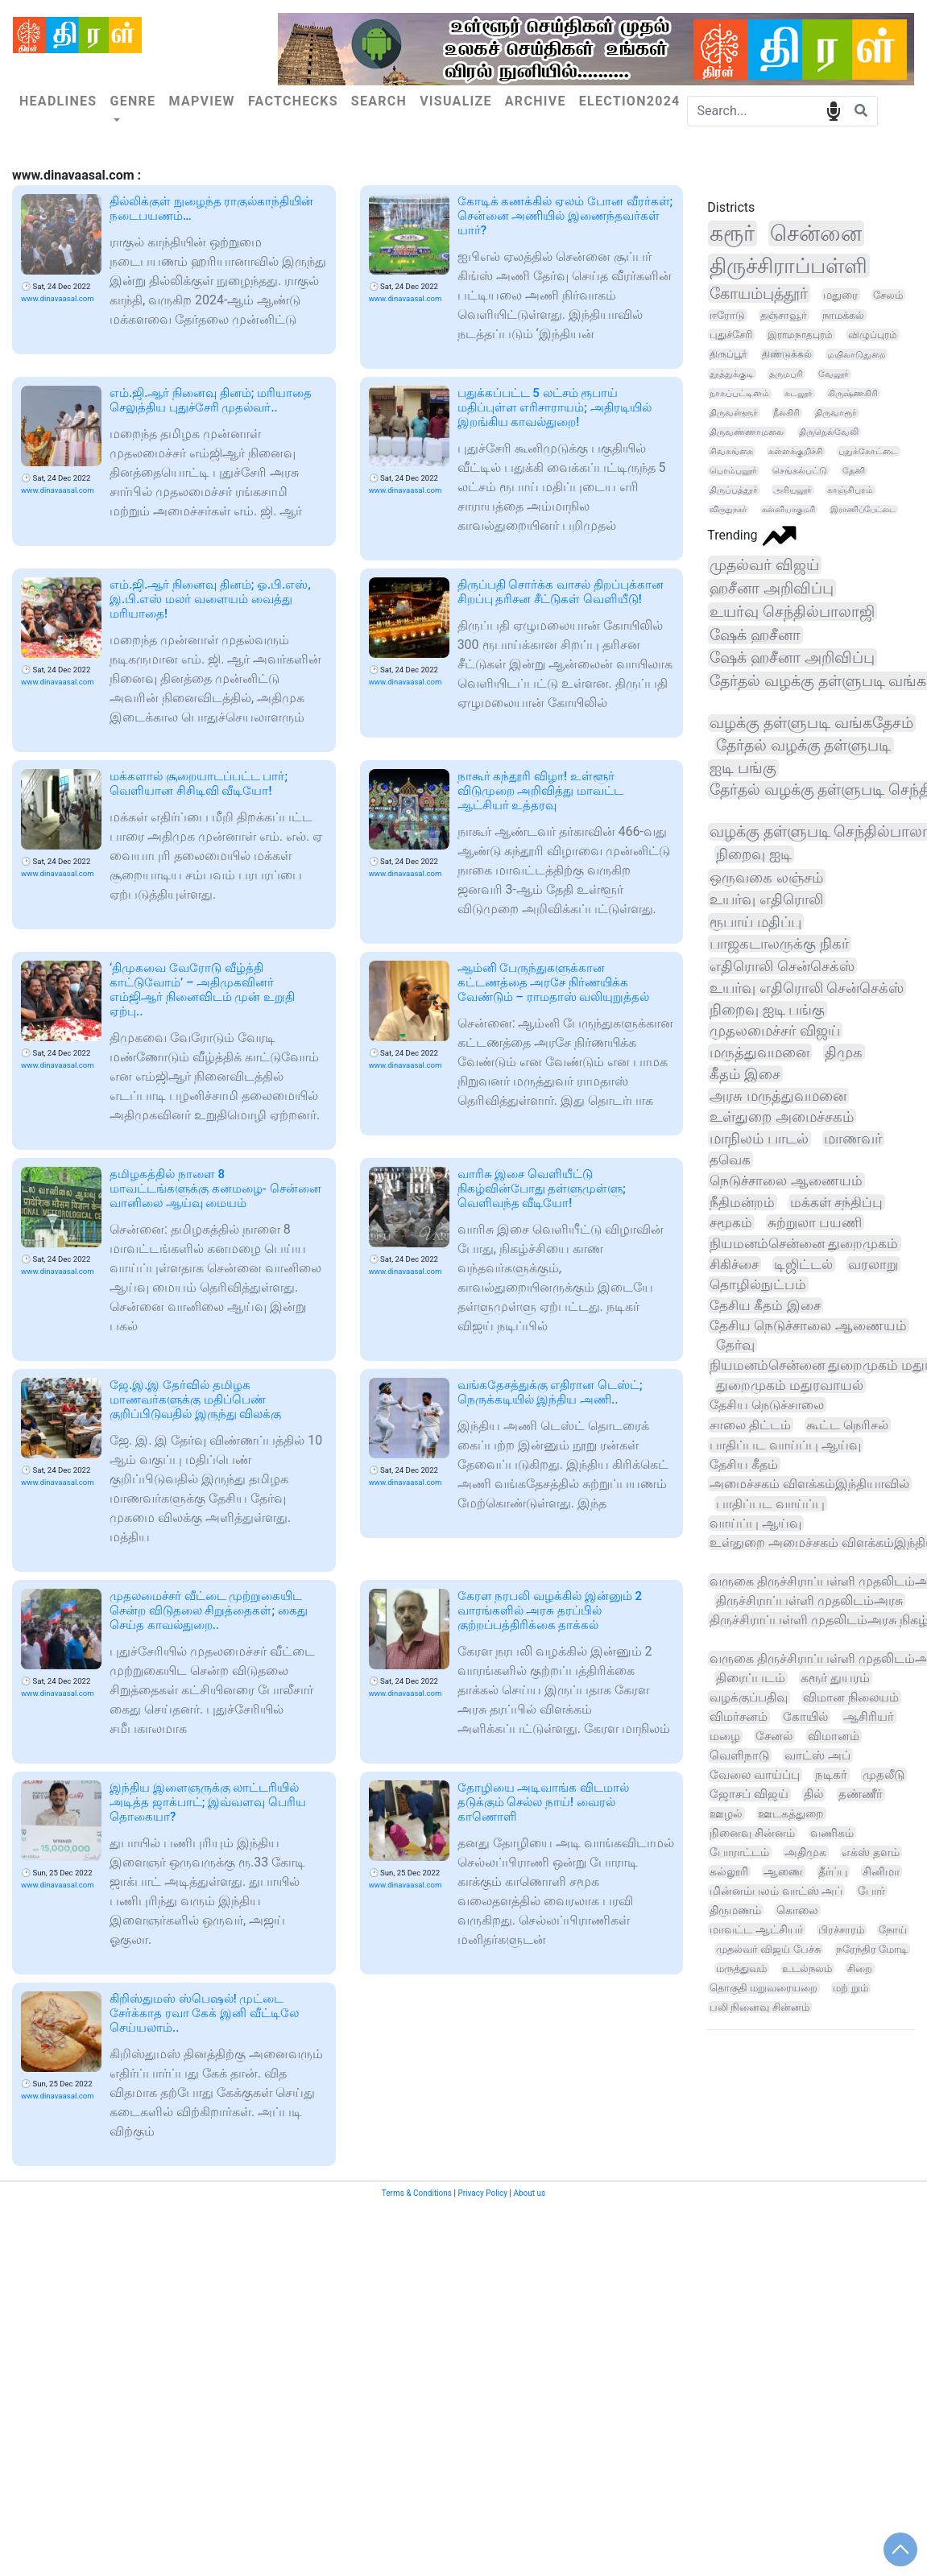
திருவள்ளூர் (734, 412)
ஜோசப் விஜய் (749, 1794)
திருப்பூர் (728, 354)
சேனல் (774, 1736)
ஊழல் (726, 1814)
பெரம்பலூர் (733, 470)
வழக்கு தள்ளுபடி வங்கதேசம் (811, 723)
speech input (833, 109)
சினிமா (881, 1871)
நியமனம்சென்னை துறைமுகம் (804, 1243)
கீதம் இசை (745, 1073)
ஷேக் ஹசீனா (755, 635)
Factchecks (293, 101)
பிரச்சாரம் (841, 1930)
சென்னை (816, 233)
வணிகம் (832, 1832)
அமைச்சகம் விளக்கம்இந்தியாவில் (809, 1483)
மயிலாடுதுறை (856, 354)
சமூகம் (731, 1222)
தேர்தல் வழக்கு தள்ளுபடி (803, 746)
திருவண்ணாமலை (747, 432)
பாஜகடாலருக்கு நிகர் (779, 943)
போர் (871, 1890)
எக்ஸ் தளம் (871, 1852)
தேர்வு (735, 1345)
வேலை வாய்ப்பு (755, 1775)
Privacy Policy (482, 2193)
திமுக (844, 1052)
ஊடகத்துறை (791, 1814)
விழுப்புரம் (872, 335)
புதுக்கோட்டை (868, 451)
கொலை (797, 1910)
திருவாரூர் (836, 412)
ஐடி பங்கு (743, 768)
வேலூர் (833, 374)
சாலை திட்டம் (750, 1425)
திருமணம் (735, 1910)
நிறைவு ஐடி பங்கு (767, 1009)
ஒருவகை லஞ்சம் (766, 877)
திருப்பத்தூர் (734, 490)
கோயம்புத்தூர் (759, 293)
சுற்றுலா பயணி (815, 1222)
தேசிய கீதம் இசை (765, 1305)
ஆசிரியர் (868, 1717)
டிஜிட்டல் (803, 1264)
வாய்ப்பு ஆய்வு (755, 1523)
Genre (132, 101)
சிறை (859, 1968)
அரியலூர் (792, 490)
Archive (535, 101)
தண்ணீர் (860, 1794)
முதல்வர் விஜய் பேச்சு (768, 1949)
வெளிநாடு (739, 1755)
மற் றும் (850, 1988)
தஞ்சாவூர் (783, 315)
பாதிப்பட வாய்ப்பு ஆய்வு (785, 1445)
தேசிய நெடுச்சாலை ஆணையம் (808, 1325)
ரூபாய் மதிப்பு (755, 921)
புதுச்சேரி (731, 335)
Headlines (58, 101)
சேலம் (888, 295)
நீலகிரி (786, 412)
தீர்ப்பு (832, 1871)
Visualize (456, 101)
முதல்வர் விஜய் (764, 565)
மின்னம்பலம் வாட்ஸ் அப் (776, 1890)
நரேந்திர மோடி (872, 1949)
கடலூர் (798, 393)
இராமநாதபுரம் (800, 335)
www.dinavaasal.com (57, 298)
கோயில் (805, 1717)
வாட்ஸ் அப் (817, 1755)
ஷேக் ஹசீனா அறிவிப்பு (792, 657)
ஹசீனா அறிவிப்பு (772, 588)
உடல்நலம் (807, 1968)
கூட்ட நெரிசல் (847, 1425)
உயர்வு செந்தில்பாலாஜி (792, 611)
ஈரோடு (727, 315)
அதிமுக (805, 1852)
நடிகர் (831, 1775)
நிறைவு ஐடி (754, 854)
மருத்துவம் (741, 1968)
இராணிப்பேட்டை (863, 509)
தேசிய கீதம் (744, 1464)
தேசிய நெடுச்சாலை (767, 1404)
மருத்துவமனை (759, 1052)
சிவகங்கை (731, 451)
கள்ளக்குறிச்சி (795, 451)
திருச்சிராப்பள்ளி (788, 266)
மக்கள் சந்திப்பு (836, 1202)
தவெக (730, 1160)
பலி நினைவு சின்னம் (759, 2007)
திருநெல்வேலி (829, 432)
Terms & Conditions (417, 2193)
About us (529, 2193)
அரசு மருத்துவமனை (778, 1096)
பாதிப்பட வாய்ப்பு (770, 1503)
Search (379, 101)
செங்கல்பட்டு (799, 470)
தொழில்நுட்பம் (758, 1284)
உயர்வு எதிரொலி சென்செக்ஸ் (807, 987)
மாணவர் (853, 1139)
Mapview (202, 101)
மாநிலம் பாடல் (759, 1139)
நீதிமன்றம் (742, 1202)
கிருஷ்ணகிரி (853, 393)
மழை (725, 1736)
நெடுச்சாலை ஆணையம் (786, 1180)
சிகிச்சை (734, 1264)
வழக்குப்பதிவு (749, 1697)
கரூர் (732, 233)
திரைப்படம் (750, 1678)
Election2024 (630, 101)
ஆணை (783, 1871)
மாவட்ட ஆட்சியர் (756, 1929)
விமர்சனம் (739, 1717)
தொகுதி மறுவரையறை (763, 1988)
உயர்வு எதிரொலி (766, 899)
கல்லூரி (729, 1871)
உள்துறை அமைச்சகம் (781, 1117)
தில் (813, 1794)
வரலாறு (873, 1264)
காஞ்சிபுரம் (850, 490)
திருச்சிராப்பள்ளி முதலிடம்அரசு (809, 1600)
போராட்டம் (739, 1852)
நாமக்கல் (843, 315)
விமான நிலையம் (851, 1697)
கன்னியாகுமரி (788, 509)
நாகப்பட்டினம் (739, 393)
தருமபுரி (786, 373)
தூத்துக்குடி (732, 373)
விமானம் (833, 1736)
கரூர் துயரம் (835, 1678)
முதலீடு (883, 1775)
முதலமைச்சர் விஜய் (774, 1030)
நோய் (893, 1930)
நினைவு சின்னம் (752, 1832)
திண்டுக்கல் (787, 354)
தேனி (853, 470)
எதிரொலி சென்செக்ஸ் (782, 965)
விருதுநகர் (728, 509)
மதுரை (840, 294)
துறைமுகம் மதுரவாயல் (789, 1385)
